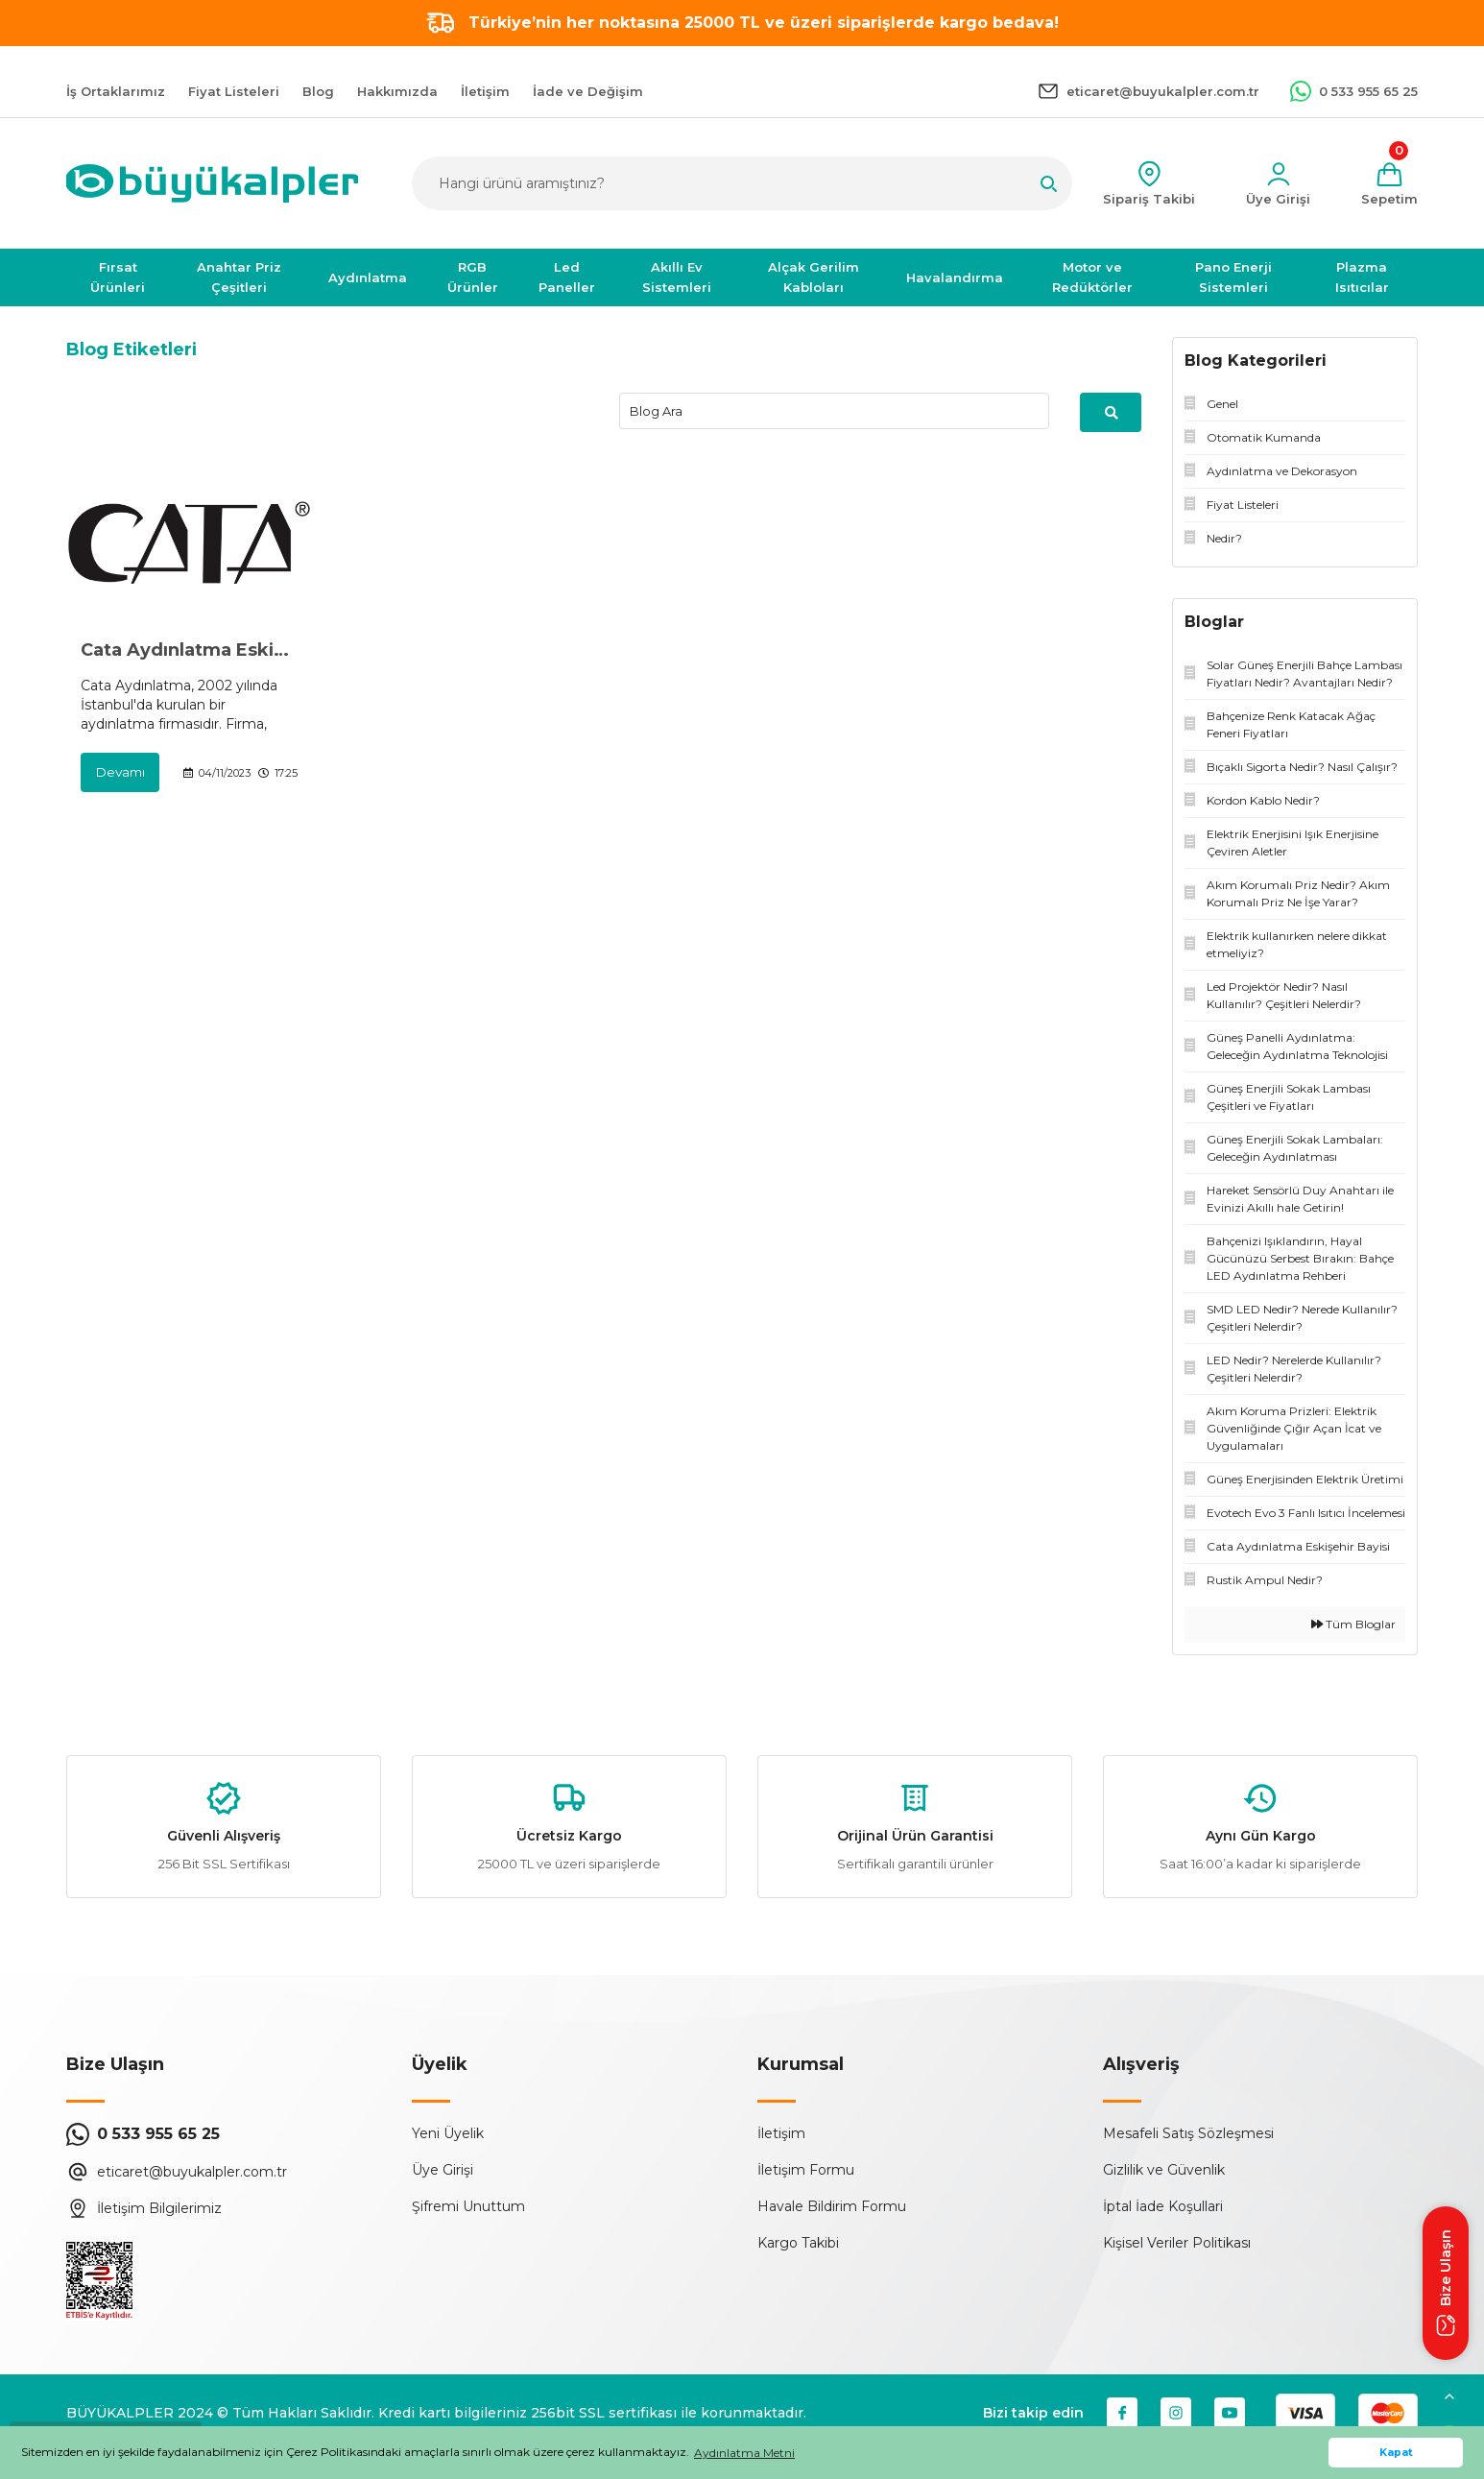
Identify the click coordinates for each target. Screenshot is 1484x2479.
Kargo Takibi (798, 2242)
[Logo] (212, 183)
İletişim (781, 2133)
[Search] (742, 183)
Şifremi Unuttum (468, 2206)
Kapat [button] (1396, 2452)
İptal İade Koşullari (1163, 2206)
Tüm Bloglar (1353, 1624)
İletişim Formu (805, 2169)
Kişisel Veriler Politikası (1177, 2242)
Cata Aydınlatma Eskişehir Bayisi (189, 651)
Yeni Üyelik (448, 2133)
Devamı (121, 773)
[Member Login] (1278, 183)
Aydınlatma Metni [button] (744, 2452)
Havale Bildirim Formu (831, 2206)
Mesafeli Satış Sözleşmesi (1188, 2133)
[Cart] (1389, 183)
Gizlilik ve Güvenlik (1164, 2169)
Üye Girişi (442, 2169)
